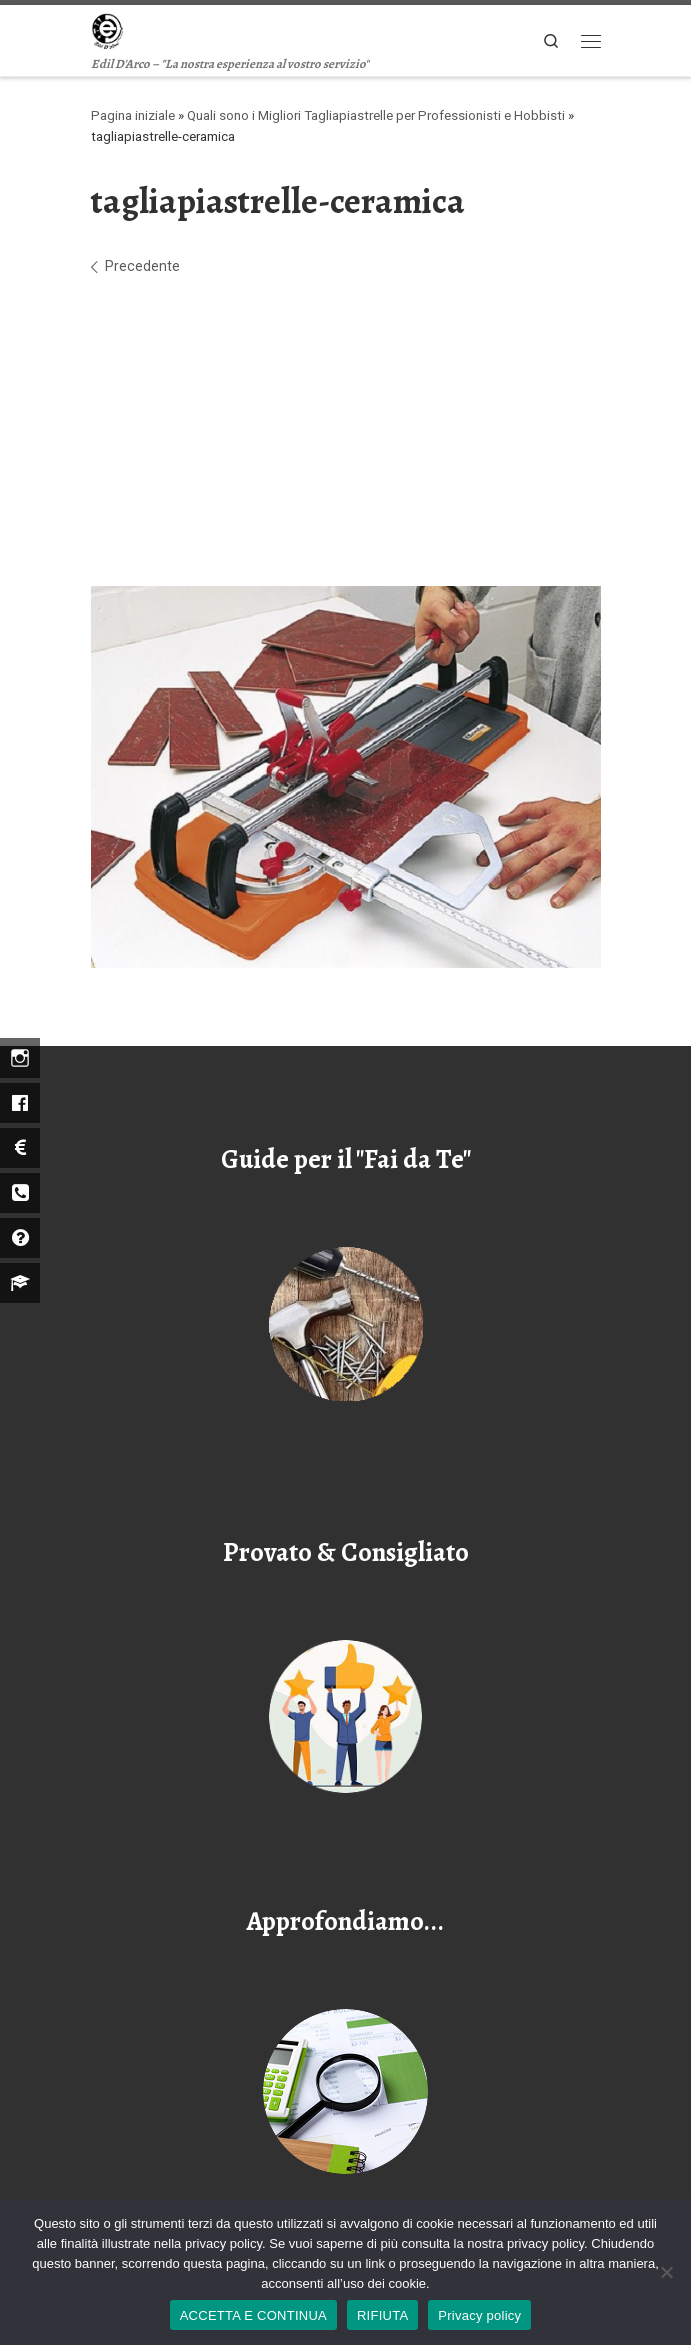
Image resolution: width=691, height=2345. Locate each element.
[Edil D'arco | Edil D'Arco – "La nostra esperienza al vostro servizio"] (107, 29)
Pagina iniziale (133, 115)
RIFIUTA (382, 2315)
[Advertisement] (346, 432)
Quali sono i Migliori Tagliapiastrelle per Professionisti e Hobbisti (376, 115)
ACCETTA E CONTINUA (253, 2315)
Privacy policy (479, 2315)
